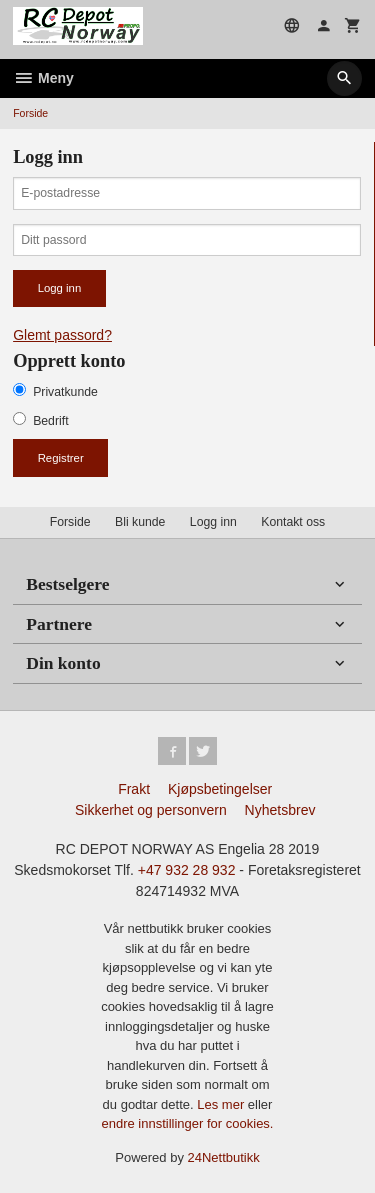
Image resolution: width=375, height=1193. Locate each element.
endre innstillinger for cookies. (188, 1123)
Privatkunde (65, 392)
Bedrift (50, 421)
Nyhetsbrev (280, 810)
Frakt (134, 789)
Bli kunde (140, 522)
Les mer (222, 1104)
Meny (43, 78)
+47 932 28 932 (187, 870)
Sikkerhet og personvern (151, 810)
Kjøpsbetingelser (220, 789)
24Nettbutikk (224, 1157)
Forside (30, 113)
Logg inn (213, 522)
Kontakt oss (293, 522)
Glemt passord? (62, 335)
